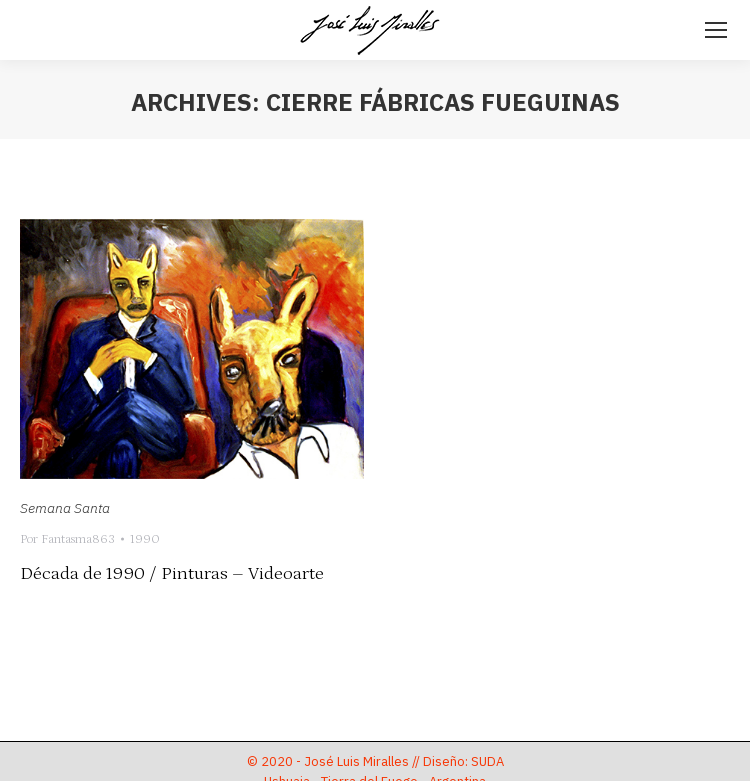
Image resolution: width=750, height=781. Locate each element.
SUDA (487, 761)
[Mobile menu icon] (716, 30)
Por (67, 539)
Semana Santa (65, 508)
